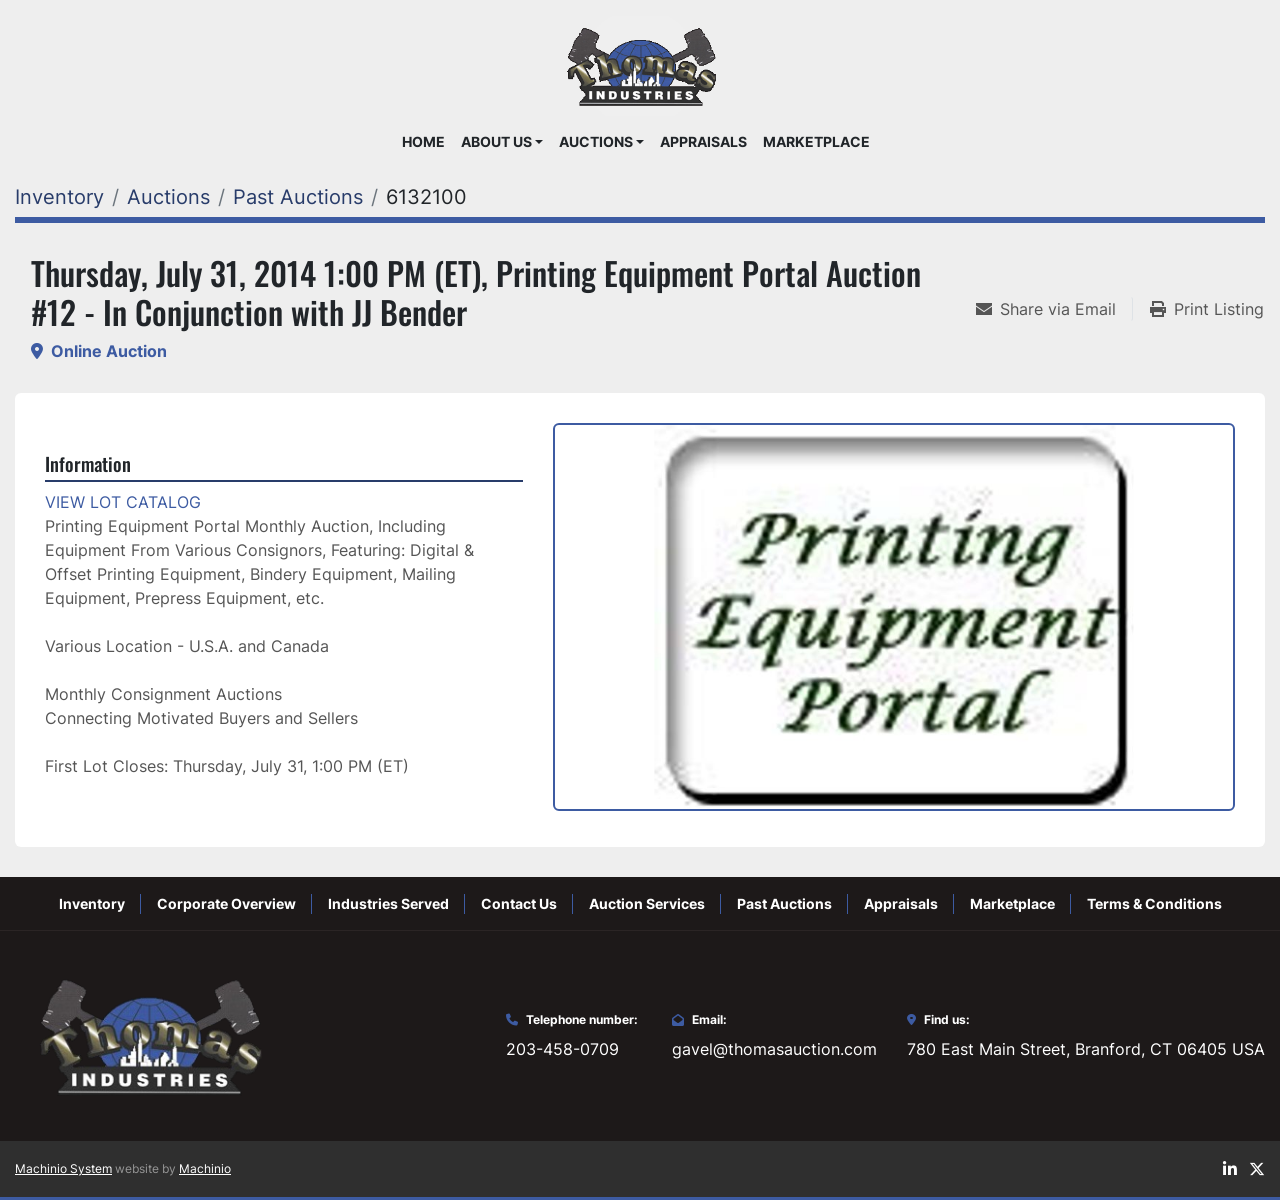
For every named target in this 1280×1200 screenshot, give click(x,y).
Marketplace (816, 142)
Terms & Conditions (1154, 903)
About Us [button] (496, 142)
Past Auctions (784, 903)
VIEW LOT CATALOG (123, 502)
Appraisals (703, 142)
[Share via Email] (1054, 309)
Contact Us (519, 903)
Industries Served (388, 903)
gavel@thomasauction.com (774, 1049)
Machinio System (63, 1168)
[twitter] (1257, 1169)
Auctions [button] (596, 142)
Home (423, 142)
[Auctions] (168, 197)
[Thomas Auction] (148, 1034)
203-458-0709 (562, 1049)
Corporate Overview (226, 903)
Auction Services (647, 903)
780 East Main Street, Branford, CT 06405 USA (1086, 1049)
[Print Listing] (1207, 309)
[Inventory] (59, 197)
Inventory (92, 903)
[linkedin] (1230, 1169)
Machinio (205, 1168)
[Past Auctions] (298, 197)
